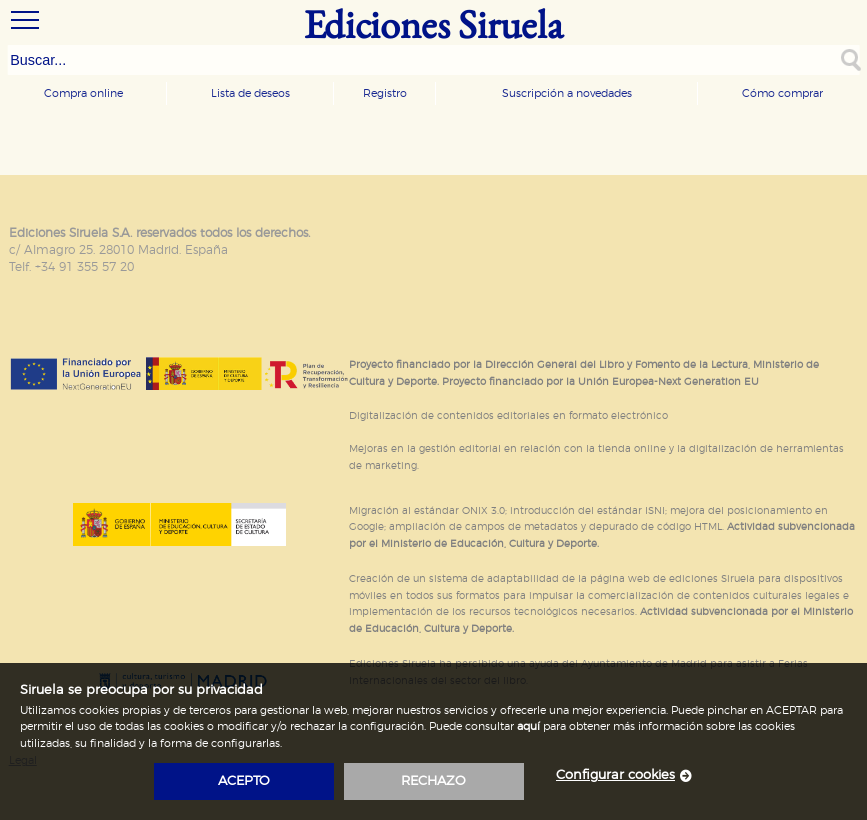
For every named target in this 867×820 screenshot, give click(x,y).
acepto (244, 781)
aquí (528, 726)
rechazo (433, 781)
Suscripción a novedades (567, 93)
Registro (385, 93)
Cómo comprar (782, 93)
